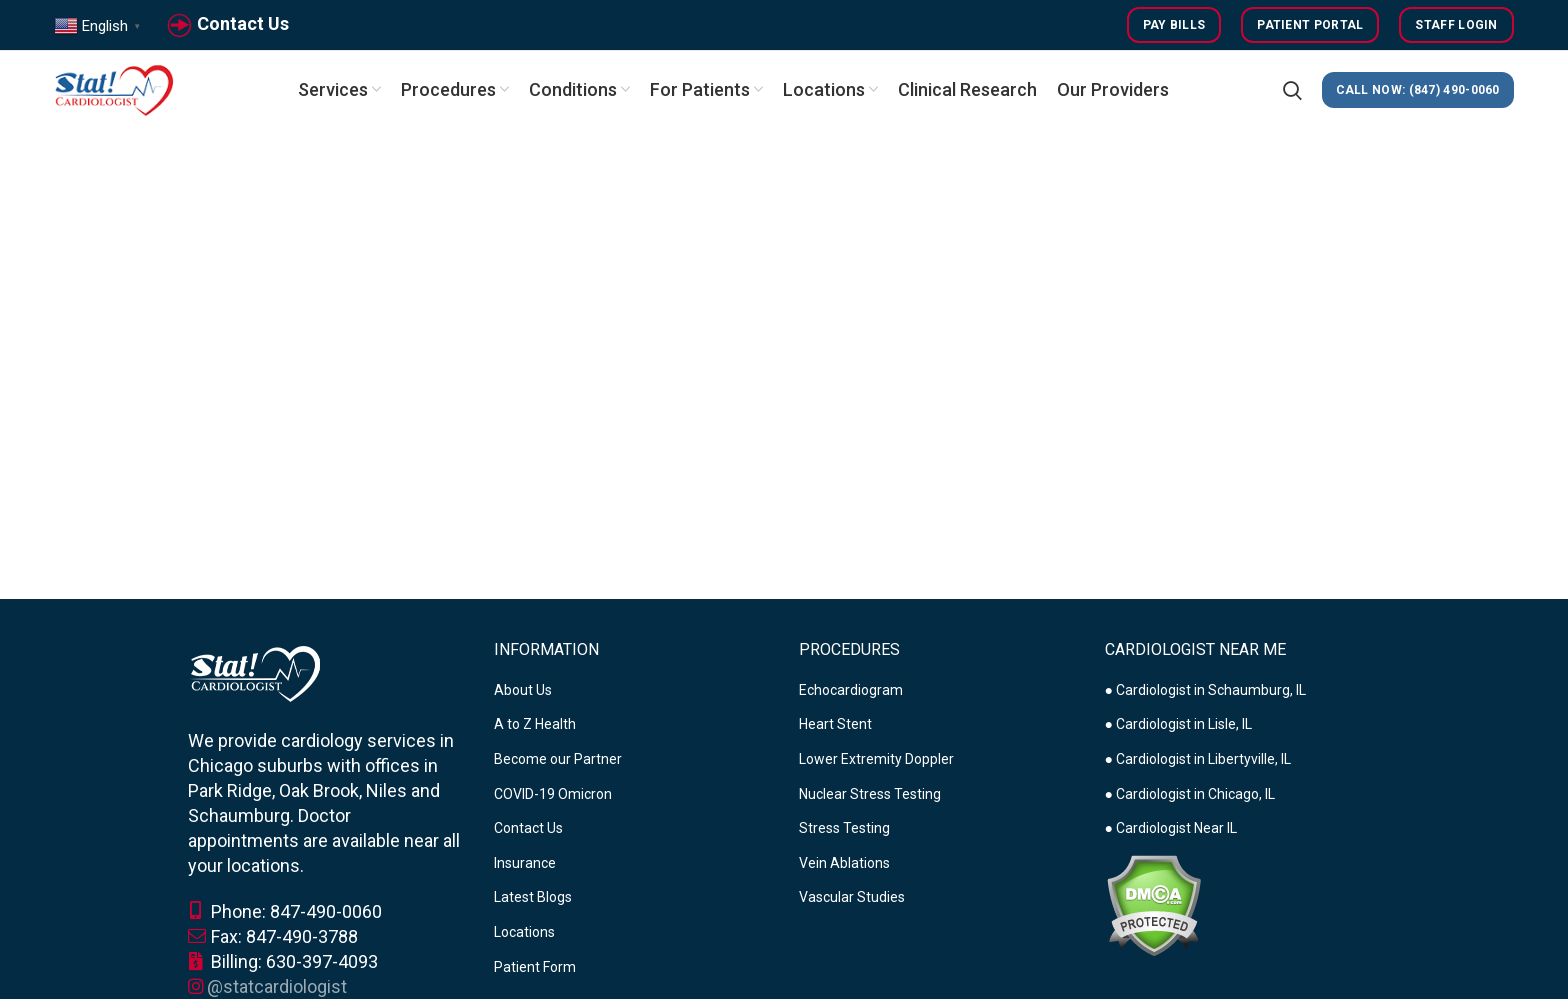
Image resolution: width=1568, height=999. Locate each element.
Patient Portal (1310, 25)
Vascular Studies (852, 897)
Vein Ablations (844, 863)
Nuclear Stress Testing (870, 794)
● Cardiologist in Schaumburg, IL (1205, 690)
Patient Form (535, 967)
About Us (523, 690)
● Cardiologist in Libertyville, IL (1198, 759)
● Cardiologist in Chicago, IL (1190, 794)
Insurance (525, 863)
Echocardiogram (851, 690)
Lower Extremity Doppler (876, 759)
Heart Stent (835, 724)
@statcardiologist (277, 986)
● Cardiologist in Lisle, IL (1178, 724)
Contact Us (243, 23)
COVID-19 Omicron (553, 794)
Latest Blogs (533, 897)
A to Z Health (535, 724)
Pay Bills (1174, 25)
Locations (524, 932)
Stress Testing (844, 828)
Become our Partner (558, 759)
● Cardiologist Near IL (1171, 828)
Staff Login (1456, 25)
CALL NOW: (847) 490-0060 (1418, 90)
